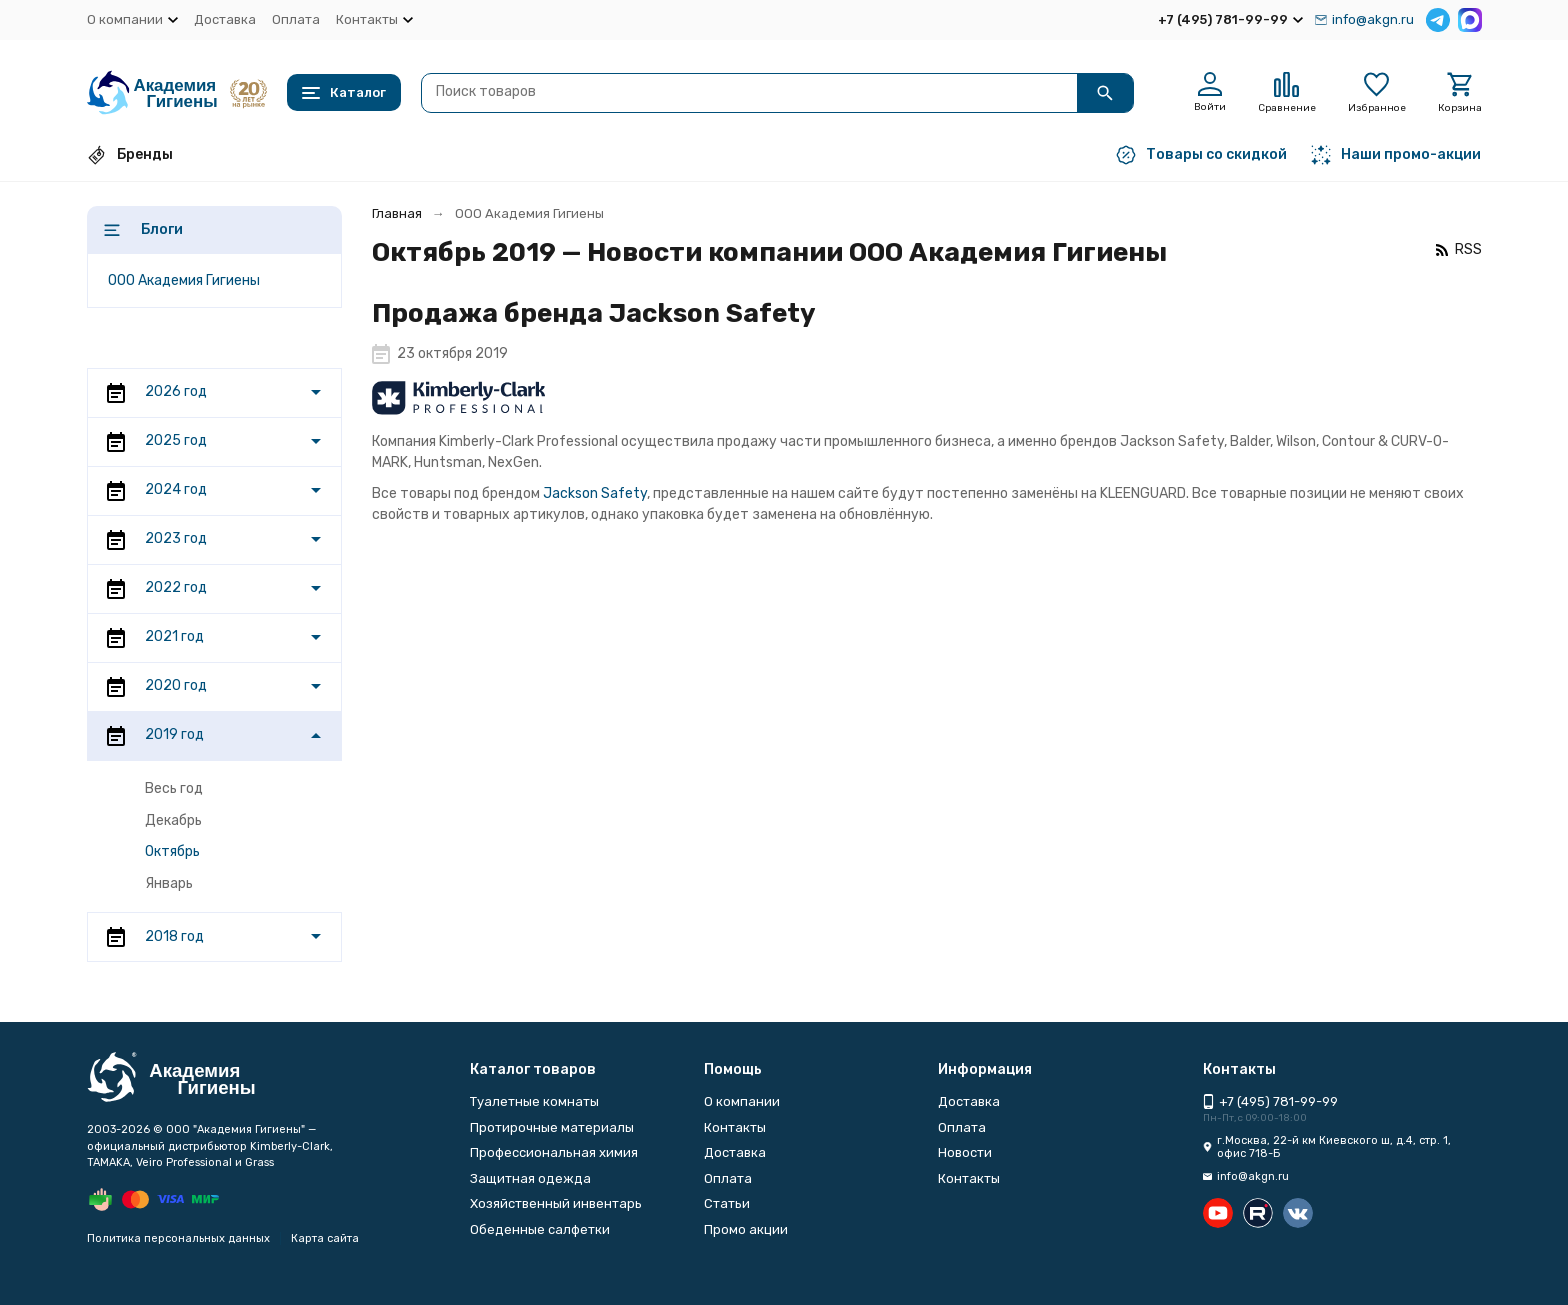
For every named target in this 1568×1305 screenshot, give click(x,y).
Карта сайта (325, 1238)
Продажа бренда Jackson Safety (594, 313)
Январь (169, 883)
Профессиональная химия (554, 1152)
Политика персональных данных (178, 1238)
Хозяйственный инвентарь (556, 1203)
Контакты (735, 1127)
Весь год (174, 788)
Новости (965, 1152)
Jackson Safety (595, 493)
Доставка (225, 19)
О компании (742, 1101)
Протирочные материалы (552, 1127)
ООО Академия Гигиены (184, 280)
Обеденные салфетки (540, 1229)
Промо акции (746, 1229)
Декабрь (173, 820)
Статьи (727, 1203)
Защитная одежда (530, 1178)
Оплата (296, 19)
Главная (397, 213)
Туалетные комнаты (534, 1101)
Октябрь (172, 851)
